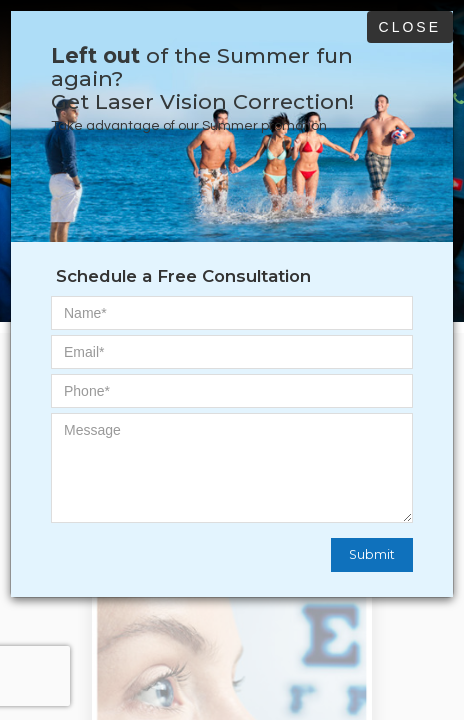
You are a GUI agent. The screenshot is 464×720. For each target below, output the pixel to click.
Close (410, 27)
